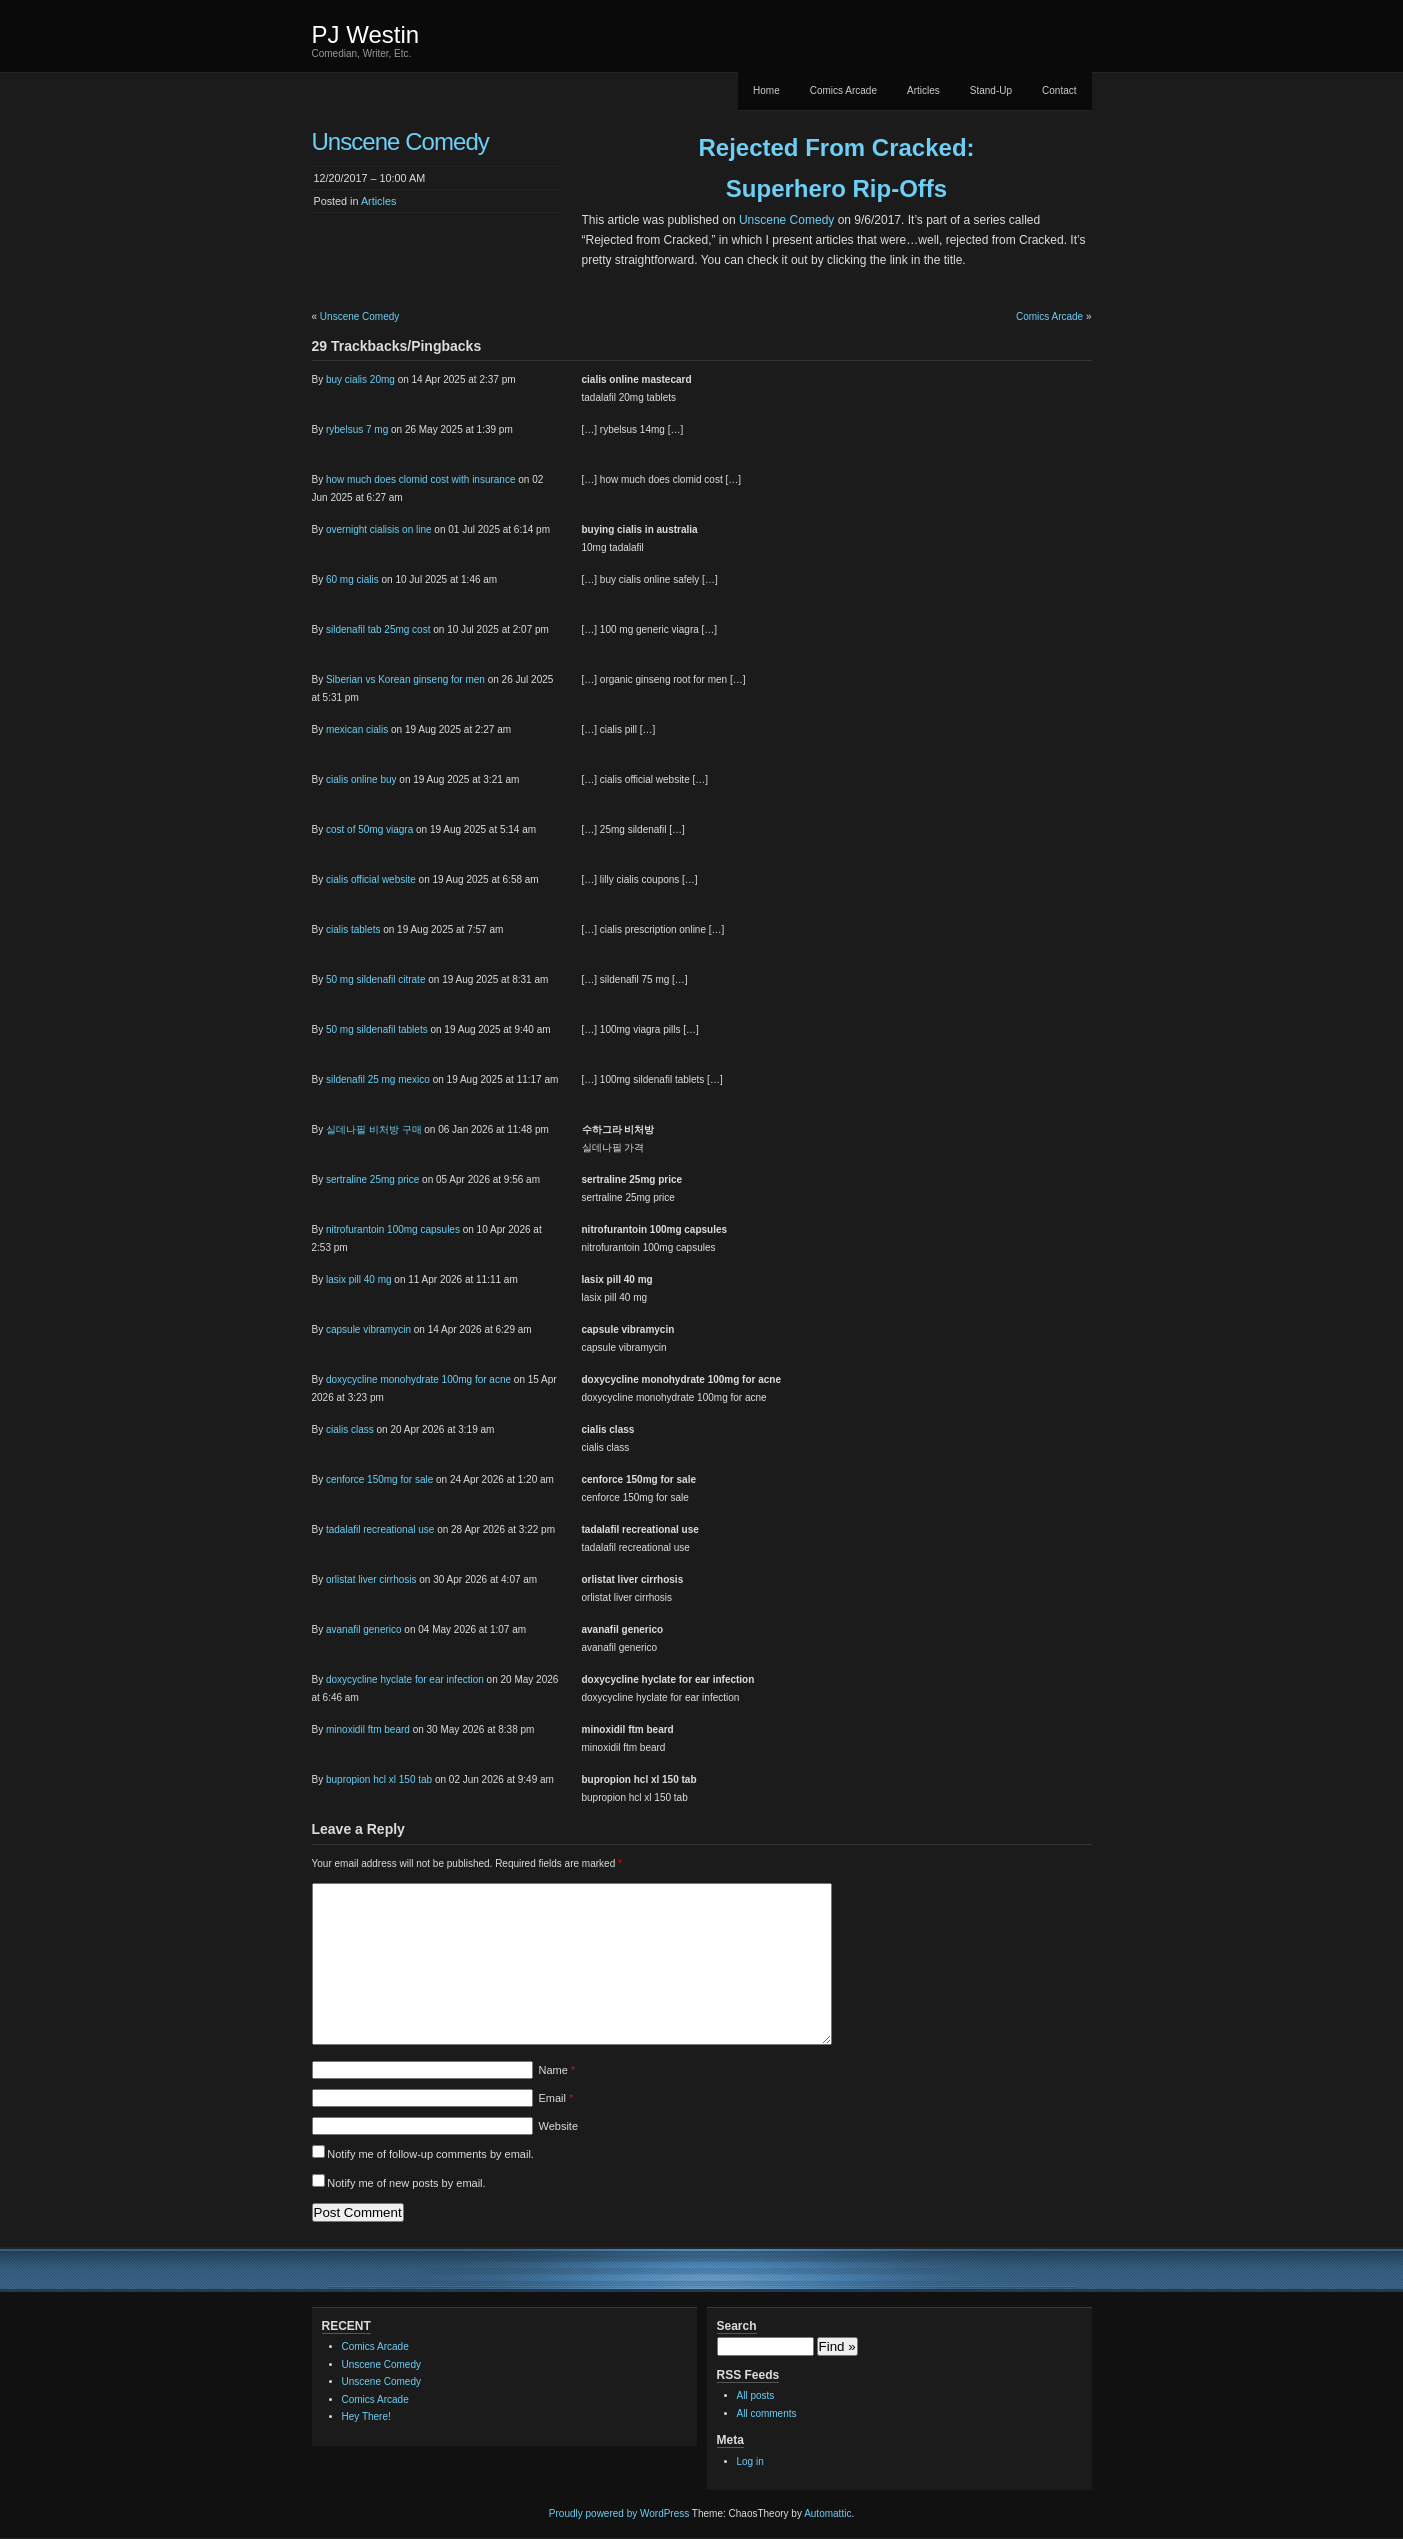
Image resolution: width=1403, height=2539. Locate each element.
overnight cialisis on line (379, 529)
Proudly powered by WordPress (619, 2513)
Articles (923, 90)
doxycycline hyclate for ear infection (405, 1679)
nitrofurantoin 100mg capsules (393, 1229)
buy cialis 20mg (360, 379)
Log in (750, 2461)
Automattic (827, 2513)
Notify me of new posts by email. (406, 2183)
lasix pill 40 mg (359, 1279)
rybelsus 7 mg (357, 429)
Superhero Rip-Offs (836, 188)
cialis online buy (361, 779)
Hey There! (366, 2416)
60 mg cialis (352, 579)
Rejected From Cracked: (836, 147)
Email (556, 2098)
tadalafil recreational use (380, 1529)
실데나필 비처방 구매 (374, 1129)
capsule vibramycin (368, 1329)
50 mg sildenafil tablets (377, 1029)
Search (737, 2326)
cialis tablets (353, 929)
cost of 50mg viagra (369, 829)
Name (557, 2070)
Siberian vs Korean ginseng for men (405, 679)
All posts (756, 2395)
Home (766, 90)
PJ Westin (366, 34)
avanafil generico (364, 1629)
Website (559, 2126)
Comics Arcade (843, 90)
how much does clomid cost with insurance (421, 479)
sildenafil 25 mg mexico (378, 1079)
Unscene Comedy (786, 220)
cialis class (350, 1429)
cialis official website (371, 879)
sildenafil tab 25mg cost (378, 629)
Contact (1059, 90)
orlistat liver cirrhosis (371, 1579)
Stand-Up (991, 90)
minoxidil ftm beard (368, 1729)
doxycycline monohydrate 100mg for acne (418, 1379)
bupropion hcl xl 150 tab (379, 1779)
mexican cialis (357, 729)
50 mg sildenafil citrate (376, 979)
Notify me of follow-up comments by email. (430, 2154)
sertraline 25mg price (372, 1179)
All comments (767, 2413)
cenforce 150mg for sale (379, 1479)
